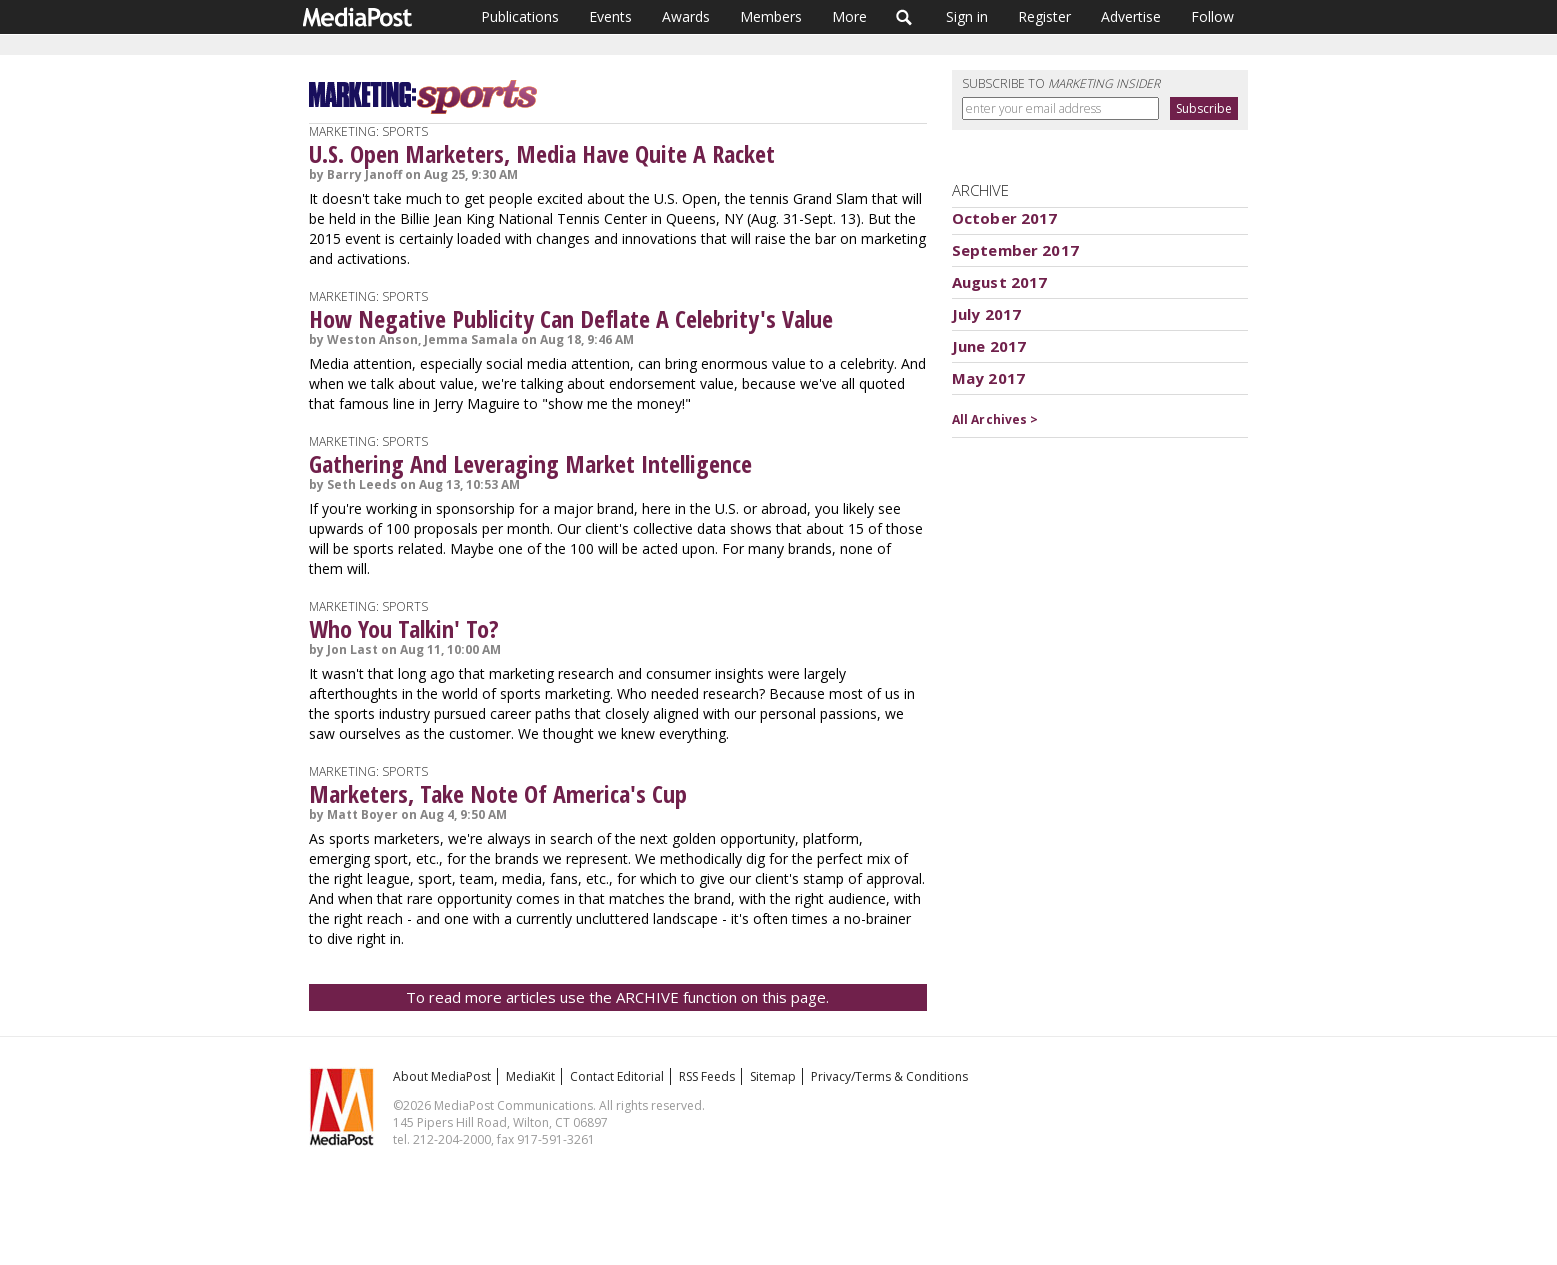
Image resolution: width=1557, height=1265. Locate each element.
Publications (520, 16)
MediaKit (530, 1076)
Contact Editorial (617, 1076)
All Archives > (995, 419)
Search (904, 17)
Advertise (1131, 16)
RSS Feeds (707, 1076)
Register (1044, 16)
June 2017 (989, 346)
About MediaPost (442, 1076)
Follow (1212, 16)
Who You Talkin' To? (404, 628)
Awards (686, 16)
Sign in (967, 16)
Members (771, 16)
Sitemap (773, 1076)
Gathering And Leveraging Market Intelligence (530, 463)
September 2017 (1015, 250)
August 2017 (1000, 282)
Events (610, 16)
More (849, 16)
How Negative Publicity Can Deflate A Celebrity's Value (571, 318)
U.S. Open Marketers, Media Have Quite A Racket (542, 153)
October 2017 (1005, 218)
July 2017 (986, 314)
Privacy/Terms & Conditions (889, 1076)
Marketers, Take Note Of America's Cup (498, 793)
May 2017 (988, 378)
